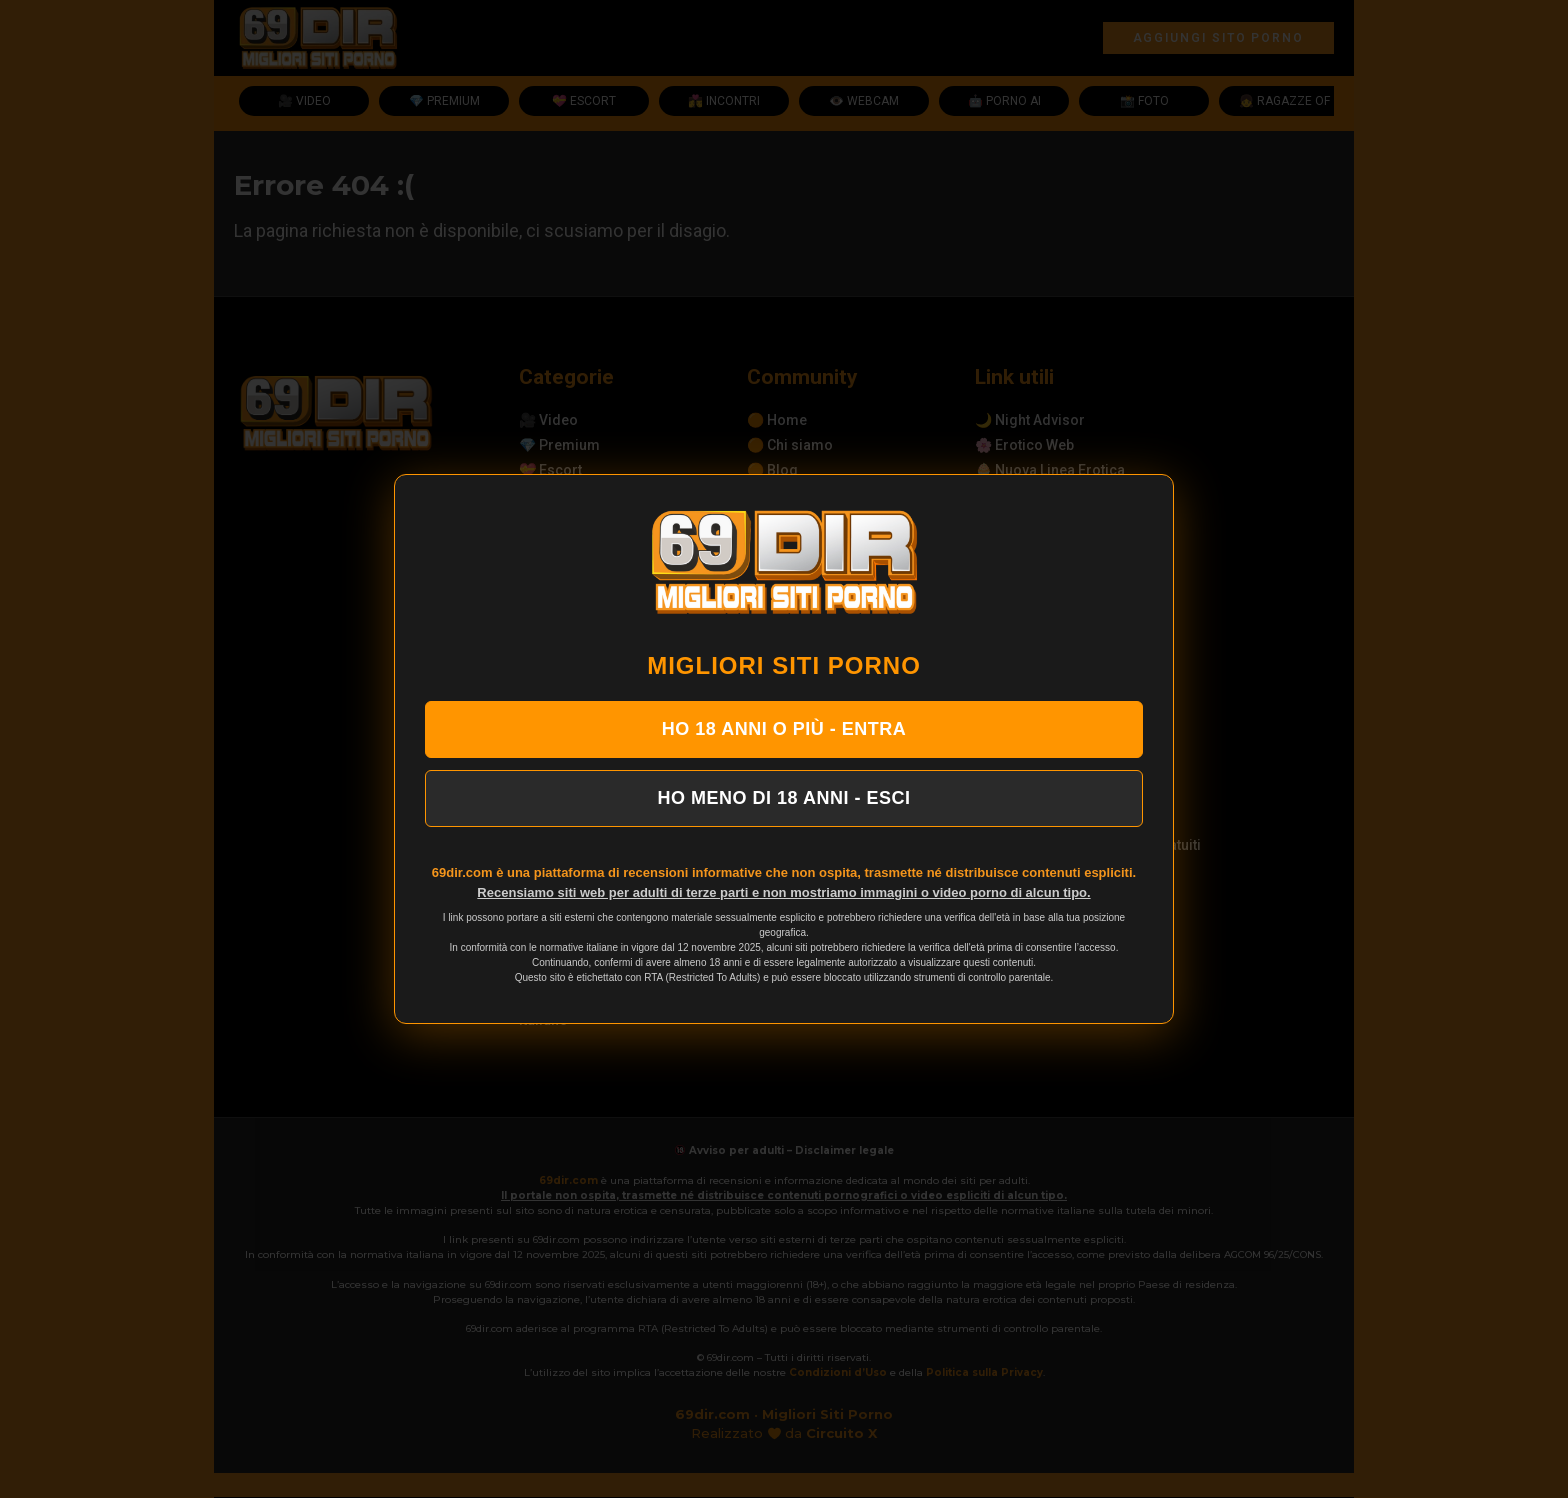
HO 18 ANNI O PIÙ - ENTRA (784, 729)
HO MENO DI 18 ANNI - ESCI (784, 798)
